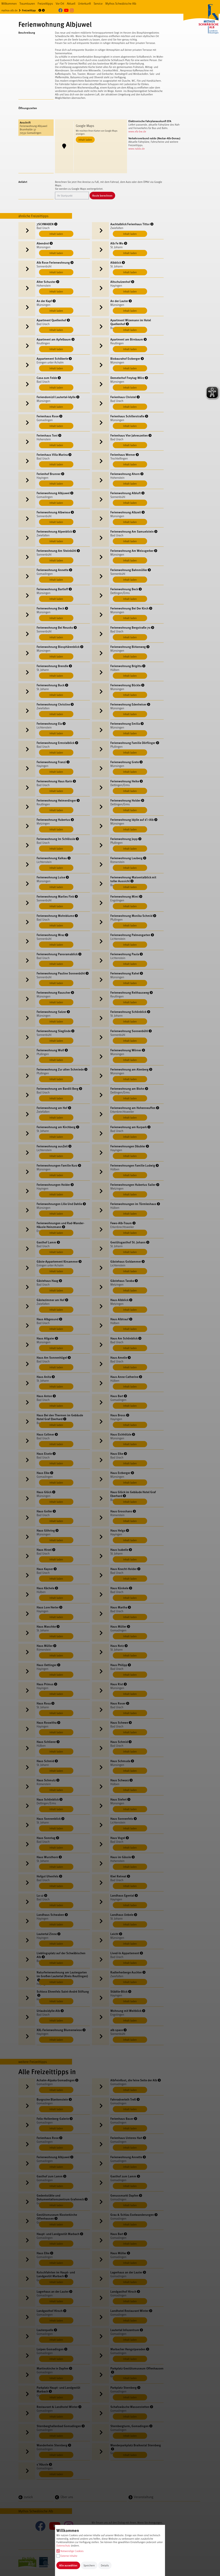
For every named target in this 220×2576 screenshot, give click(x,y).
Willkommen (9, 3)
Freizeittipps (45, 3)
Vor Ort (60, 3)
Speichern (89, 2565)
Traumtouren (27, 3)
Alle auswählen (68, 2565)
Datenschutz (63, 2545)
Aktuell (71, 3)
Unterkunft (84, 3)
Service (98, 3)
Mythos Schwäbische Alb (120, 3)
